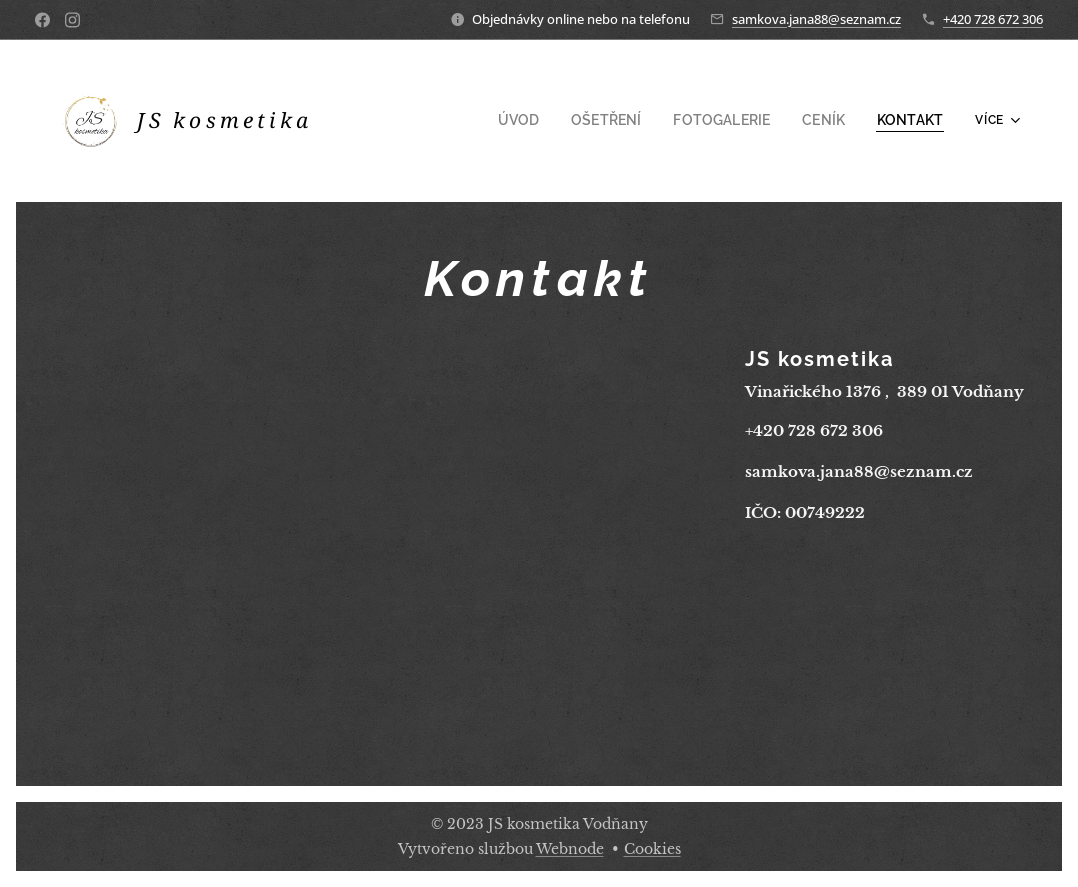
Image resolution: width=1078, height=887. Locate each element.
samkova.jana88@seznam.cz (816, 19)
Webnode (570, 849)
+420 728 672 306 (993, 19)
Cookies (652, 849)
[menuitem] (476, 121)
